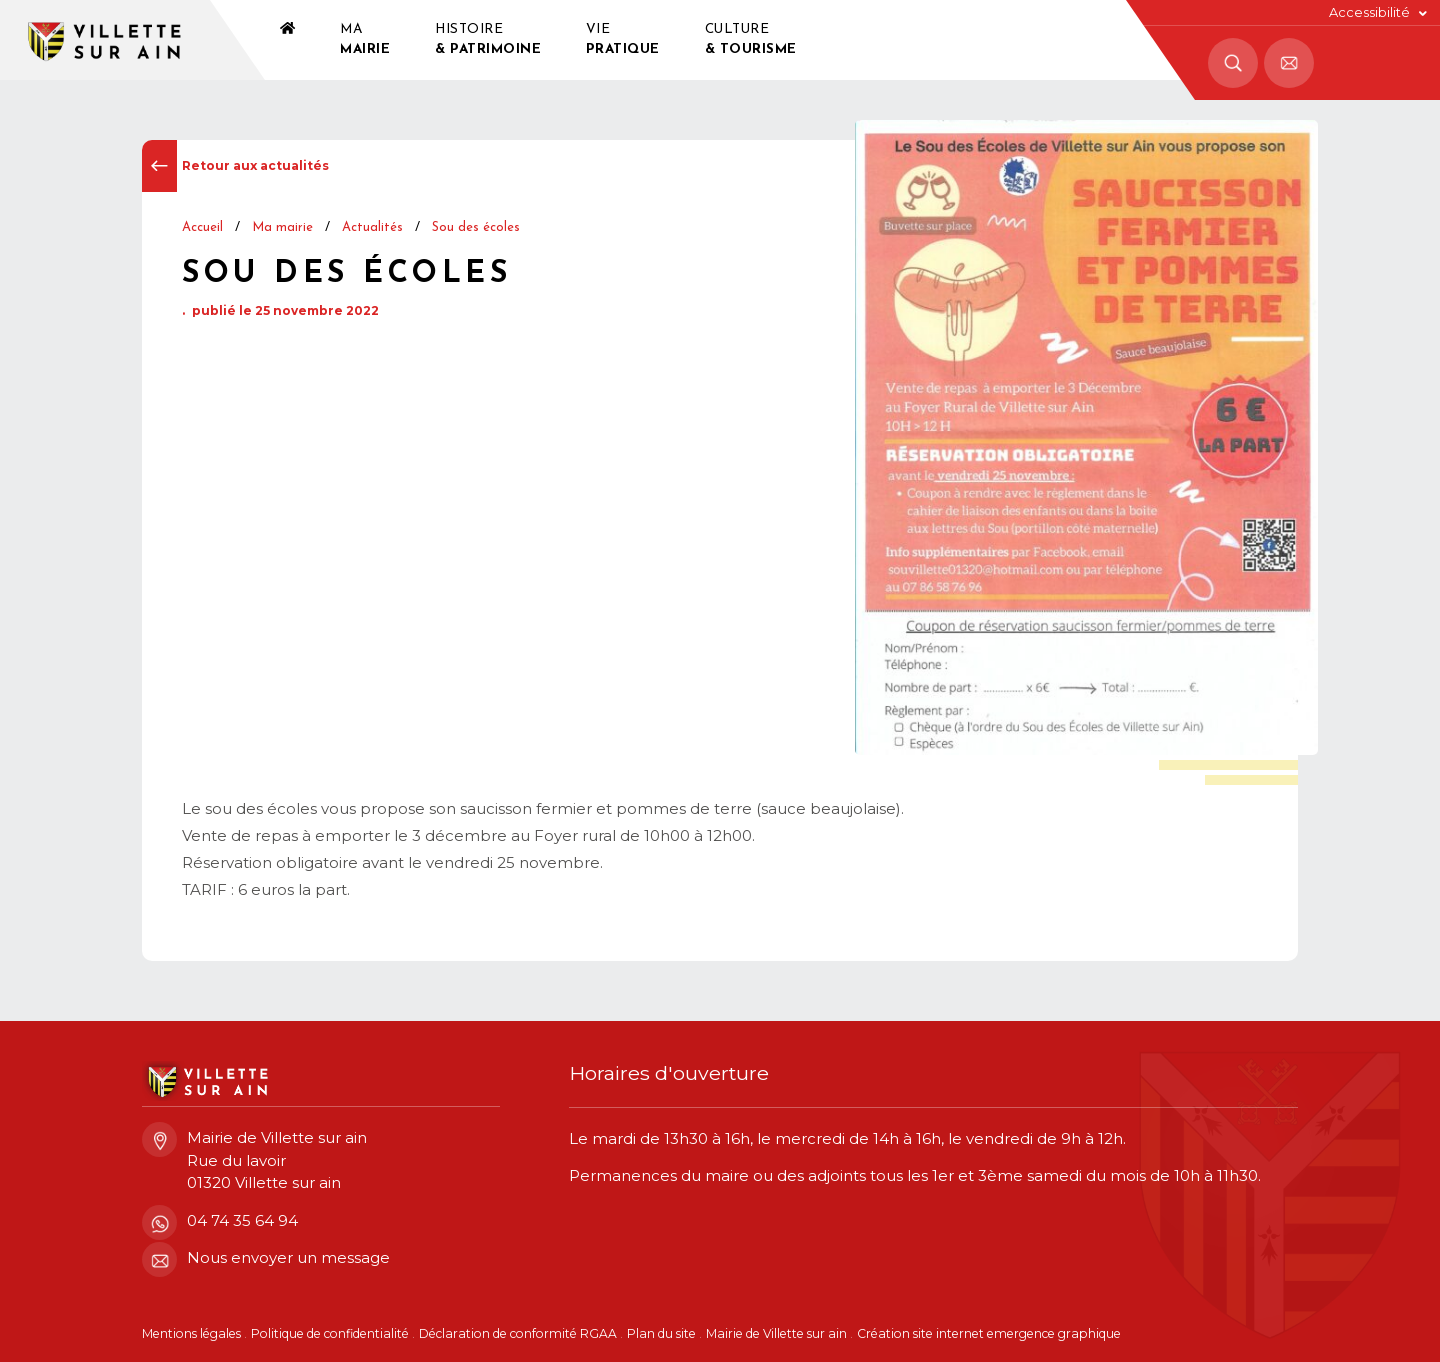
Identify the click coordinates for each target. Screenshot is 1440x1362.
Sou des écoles (476, 227)
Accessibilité (1369, 12)
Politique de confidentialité (330, 1333)
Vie (623, 41)
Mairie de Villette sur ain (776, 1333)
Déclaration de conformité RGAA (518, 1333)
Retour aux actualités (235, 166)
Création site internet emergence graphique (989, 1333)
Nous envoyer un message (266, 1258)
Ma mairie (282, 227)
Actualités (372, 227)
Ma (365, 41)
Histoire (488, 41)
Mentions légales (191, 1333)
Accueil (202, 227)
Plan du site (661, 1333)
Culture (751, 41)
